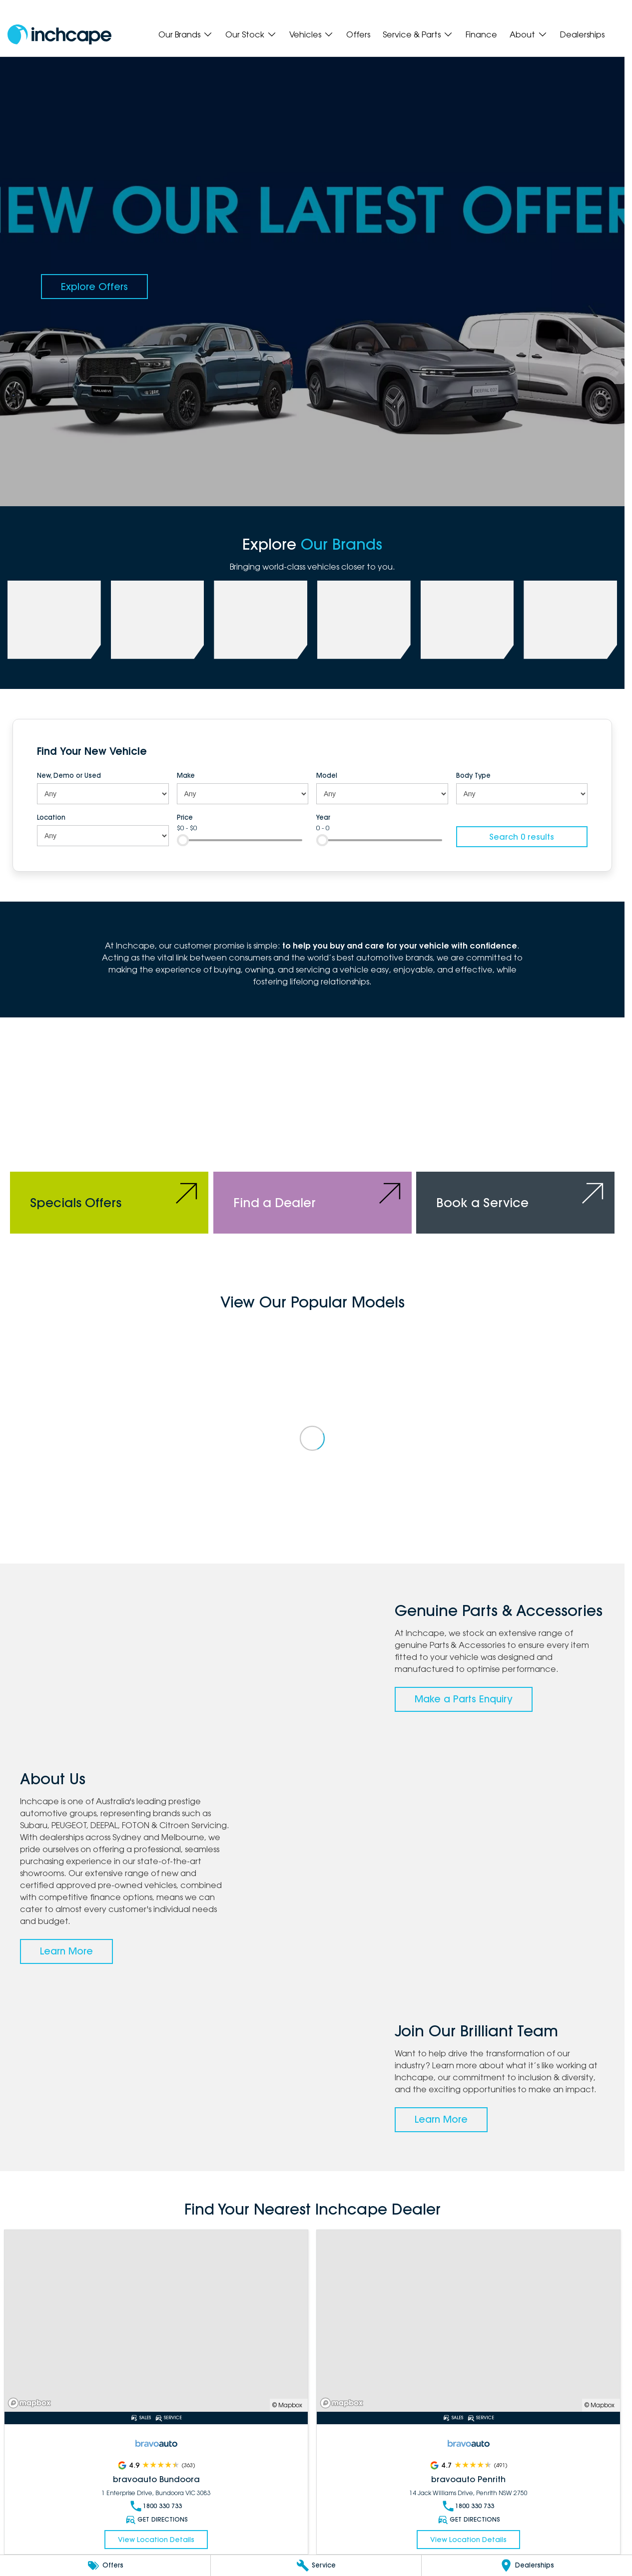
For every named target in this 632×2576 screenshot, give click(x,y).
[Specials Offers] (109, 1140)
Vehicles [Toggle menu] (311, 34)
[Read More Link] (156, 2321)
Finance (481, 34)
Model (326, 775)
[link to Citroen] (570, 620)
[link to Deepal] (260, 620)
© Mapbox (287, 2405)
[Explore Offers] (94, 286)
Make (186, 775)
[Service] (316, 2565)
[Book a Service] (515, 1140)
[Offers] (105, 2565)
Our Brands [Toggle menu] (185, 34)
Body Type (473, 775)
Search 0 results (521, 837)
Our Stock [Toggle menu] (251, 34)
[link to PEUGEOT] (157, 620)
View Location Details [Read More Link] (156, 2539)
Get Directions (156, 2519)
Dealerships (582, 34)
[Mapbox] (31, 2403)
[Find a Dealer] (312, 1140)
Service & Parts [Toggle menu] (418, 34)
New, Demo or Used (69, 775)
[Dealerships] (527, 2565)
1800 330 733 (156, 2506)
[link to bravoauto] (467, 620)
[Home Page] (59, 34)
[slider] (183, 840)
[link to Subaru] (54, 620)
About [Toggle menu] (529, 34)
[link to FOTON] (364, 620)
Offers (358, 34)
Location (51, 817)
